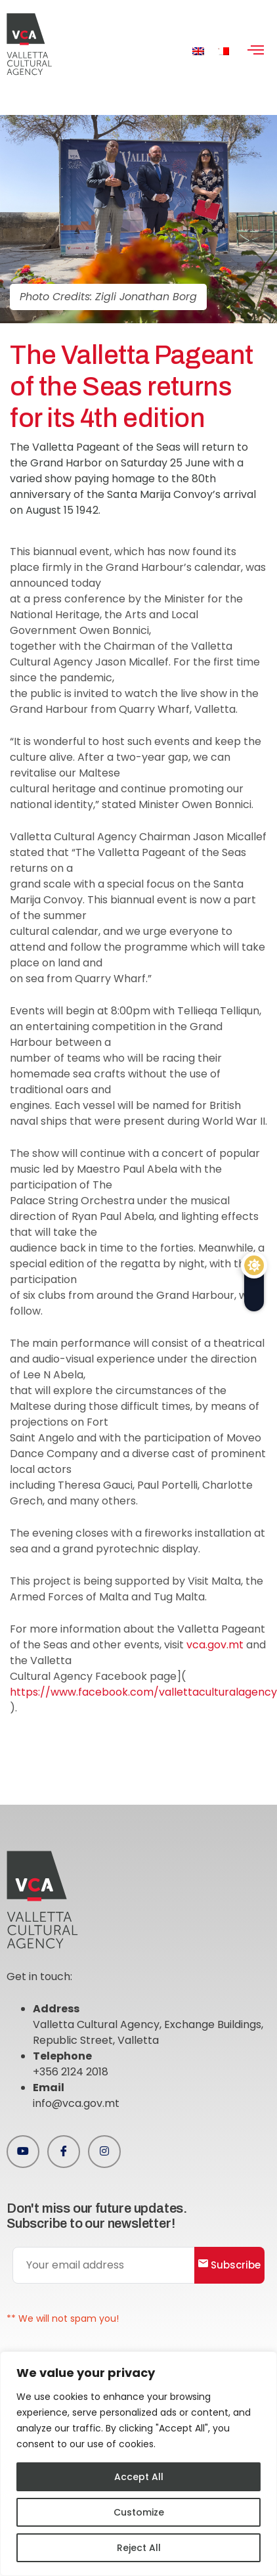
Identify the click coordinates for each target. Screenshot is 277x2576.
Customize (139, 2512)
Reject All (139, 2547)
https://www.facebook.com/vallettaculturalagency (143, 1692)
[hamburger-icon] (255, 51)
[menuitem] (198, 51)
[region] (138, 2463)
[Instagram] (104, 2151)
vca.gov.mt (215, 1644)
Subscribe (229, 2265)
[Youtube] (23, 2151)
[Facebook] (63, 2151)
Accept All (138, 2476)
